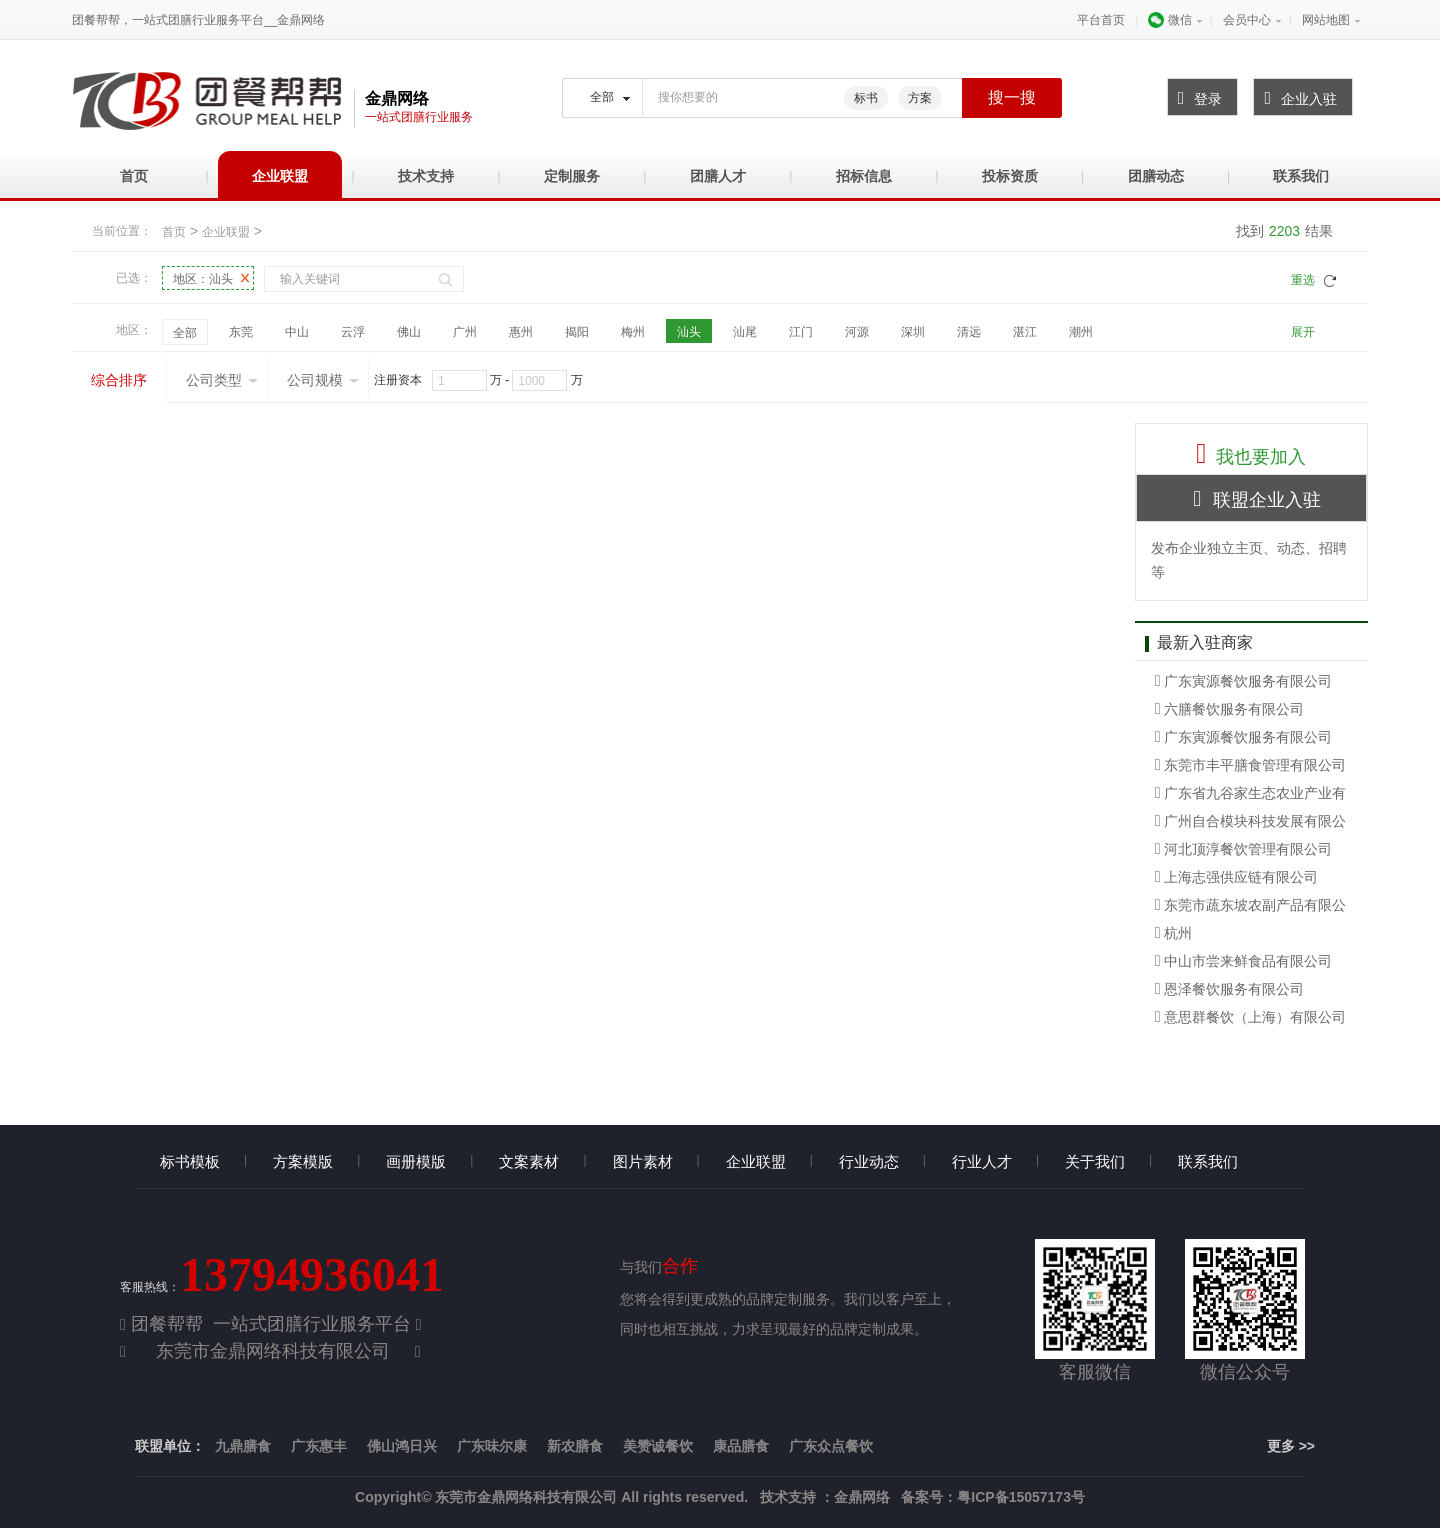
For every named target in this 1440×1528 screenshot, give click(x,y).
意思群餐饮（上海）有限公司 (1251, 1017)
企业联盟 (280, 176)
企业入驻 (1295, 98)
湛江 (1025, 332)
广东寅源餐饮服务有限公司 (1244, 681)
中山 (297, 332)
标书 (866, 98)
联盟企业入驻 (1251, 498)
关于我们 (1095, 1161)
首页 (134, 176)
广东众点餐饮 (831, 1446)
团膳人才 (718, 176)
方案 (920, 98)
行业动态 (869, 1161)
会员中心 (1247, 20)
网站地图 (1326, 20)
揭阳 (577, 332)
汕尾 (745, 332)
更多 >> (1291, 1446)
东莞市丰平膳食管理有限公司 (1251, 765)
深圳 (913, 332)
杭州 (1174, 933)
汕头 (689, 332)
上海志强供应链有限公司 (1237, 877)
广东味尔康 (492, 1446)
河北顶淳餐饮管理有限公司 (1244, 849)
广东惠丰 (319, 1446)
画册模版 (416, 1161)
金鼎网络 (862, 1497)
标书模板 (190, 1161)
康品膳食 (741, 1446)
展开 (1303, 332)
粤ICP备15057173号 (1021, 1497)
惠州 (521, 332)
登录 (1195, 98)
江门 (801, 332)
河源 (857, 332)
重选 (1303, 280)
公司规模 (323, 380)
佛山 (409, 332)
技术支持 (426, 176)
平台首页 (1101, 20)
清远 (969, 332)
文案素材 (529, 1161)
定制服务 (572, 176)
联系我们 (1301, 176)
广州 (465, 332)
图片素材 (643, 1161)
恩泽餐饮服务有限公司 (1230, 989)
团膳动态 (1156, 176)
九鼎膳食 (243, 1446)
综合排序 (119, 380)
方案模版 (303, 1161)
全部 (185, 333)
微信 (1169, 20)
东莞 (241, 332)
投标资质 (1010, 176)
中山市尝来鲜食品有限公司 (1244, 961)
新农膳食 (575, 1446)
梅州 (633, 332)
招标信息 (864, 176)
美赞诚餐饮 (658, 1446)
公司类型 (222, 380)
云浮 (353, 332)
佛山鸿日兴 (402, 1446)
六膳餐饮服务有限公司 (1230, 709)
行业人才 (982, 1161)
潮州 (1081, 332)
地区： (203, 278)
